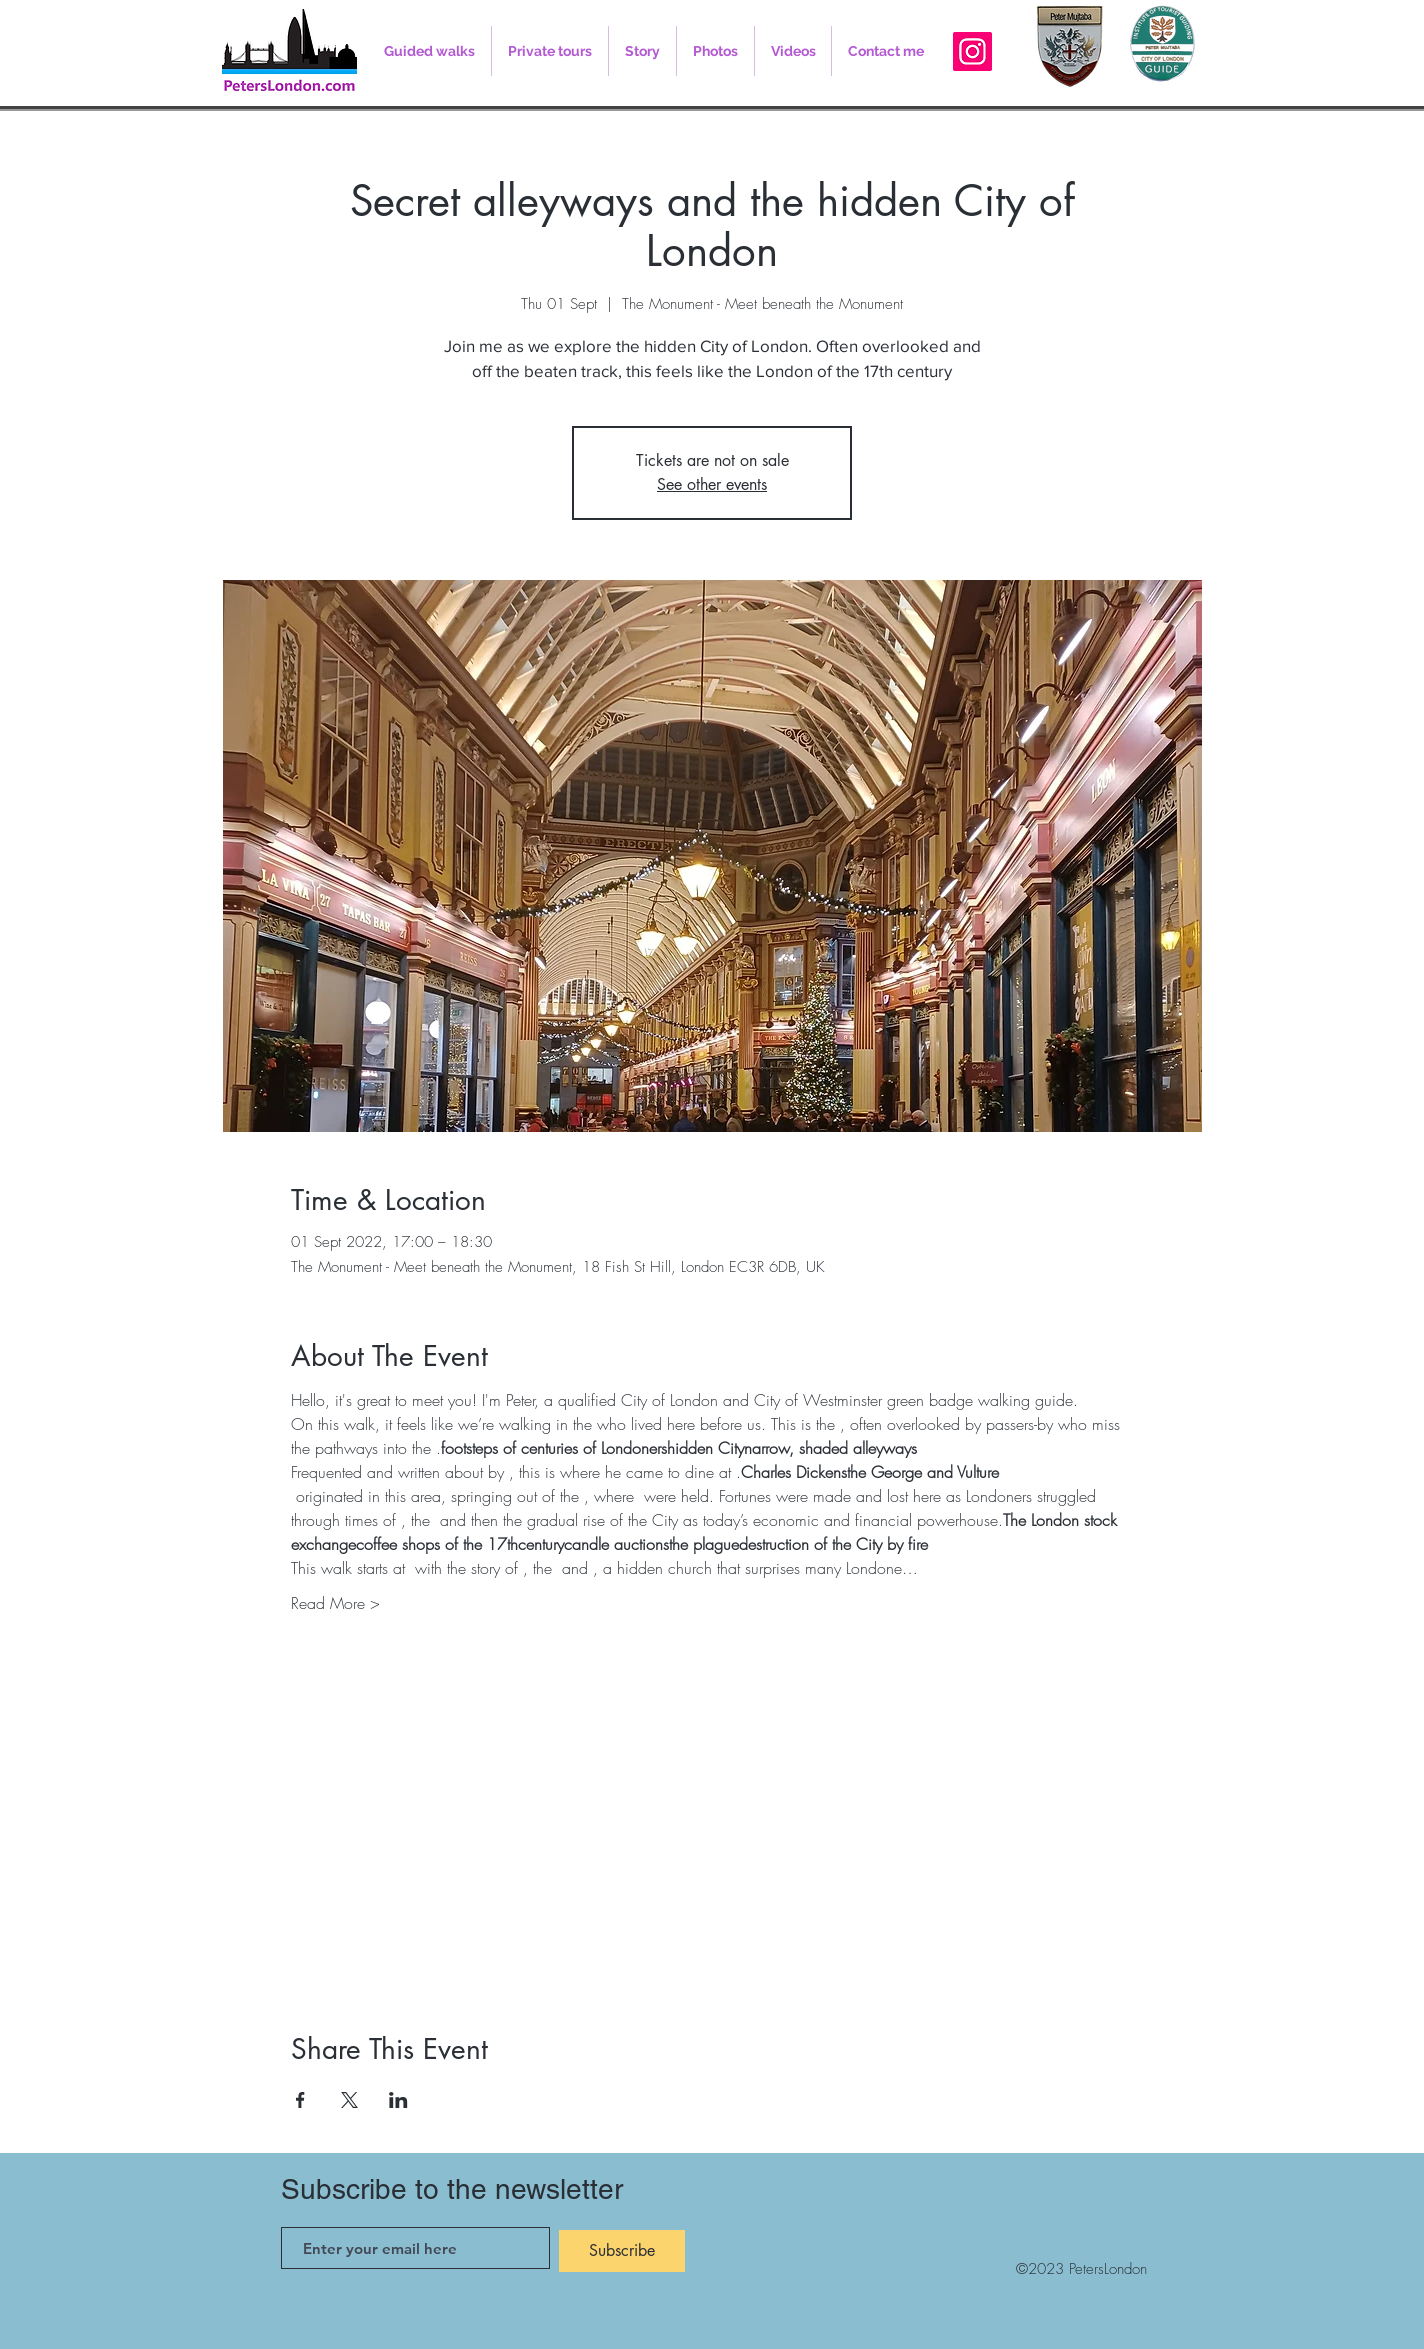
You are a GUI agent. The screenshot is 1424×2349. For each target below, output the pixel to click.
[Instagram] (972, 51)
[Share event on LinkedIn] (398, 2100)
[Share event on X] (349, 2100)
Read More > (335, 1603)
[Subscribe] (622, 2251)
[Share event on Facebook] (300, 2100)
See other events (712, 484)
